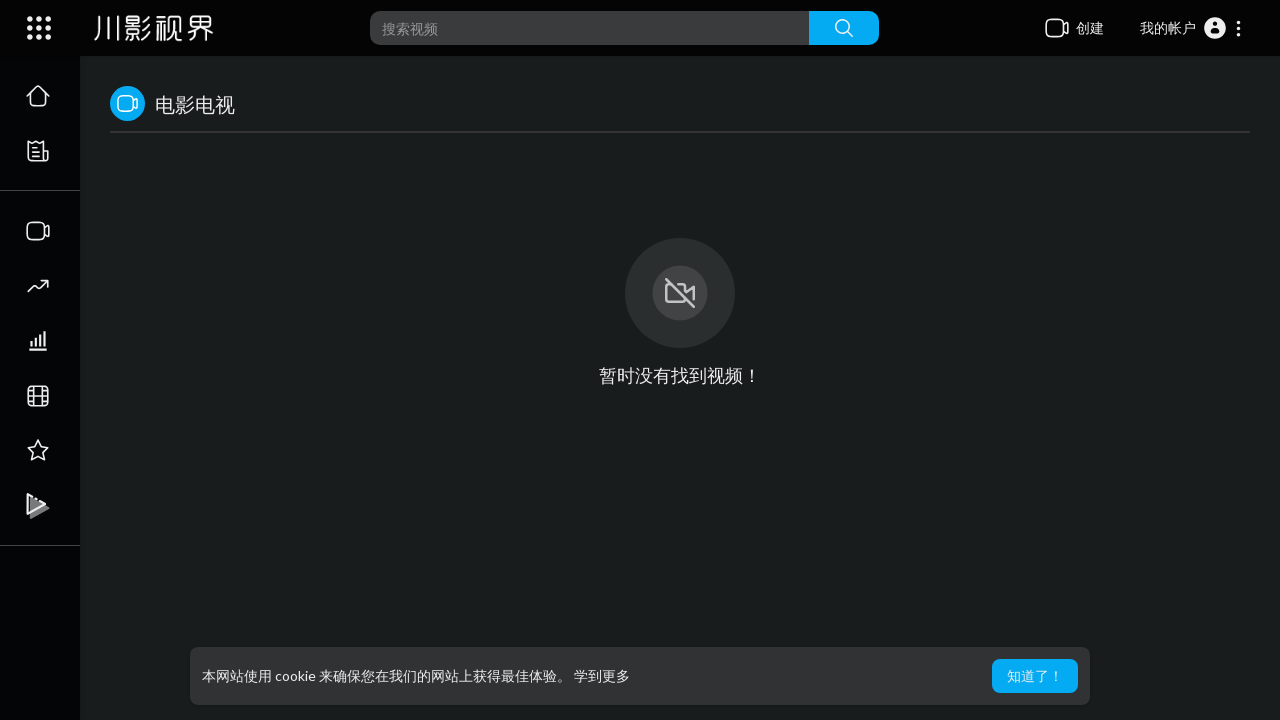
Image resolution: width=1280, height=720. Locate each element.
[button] (1191, 28)
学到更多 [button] (602, 675)
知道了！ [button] (1035, 675)
